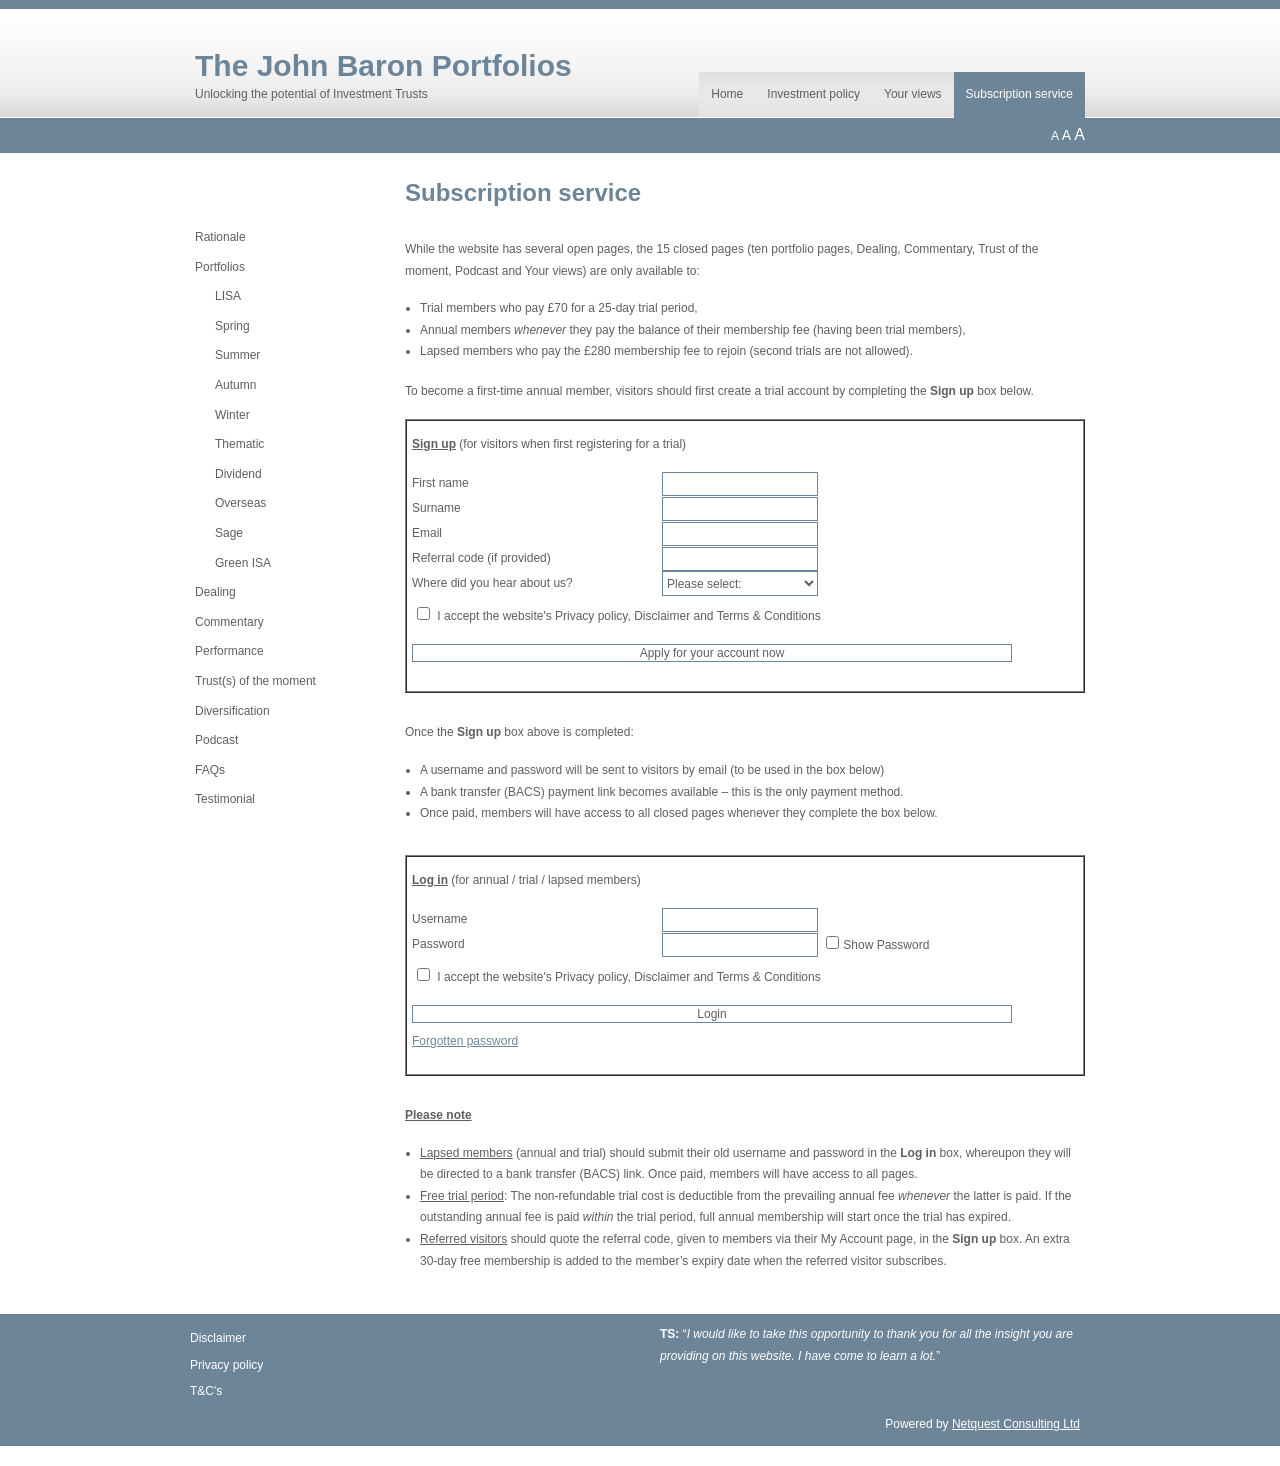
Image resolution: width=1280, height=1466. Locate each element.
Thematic (239, 444)
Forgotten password (465, 1041)
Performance (229, 651)
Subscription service (1019, 94)
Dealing (215, 592)
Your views (913, 94)
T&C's (206, 1391)
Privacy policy (226, 1365)
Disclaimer (218, 1338)
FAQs (210, 770)
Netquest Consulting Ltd (1016, 1424)
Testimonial (225, 799)
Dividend (238, 474)
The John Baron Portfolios (383, 65)
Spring (232, 326)
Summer (237, 355)
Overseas (240, 503)
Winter (232, 415)
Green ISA (243, 563)
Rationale (220, 237)
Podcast (216, 740)
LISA (228, 296)
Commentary (229, 622)
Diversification (232, 711)
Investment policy (813, 94)
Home (727, 94)
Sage (229, 533)
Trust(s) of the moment (255, 681)
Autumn (235, 385)
